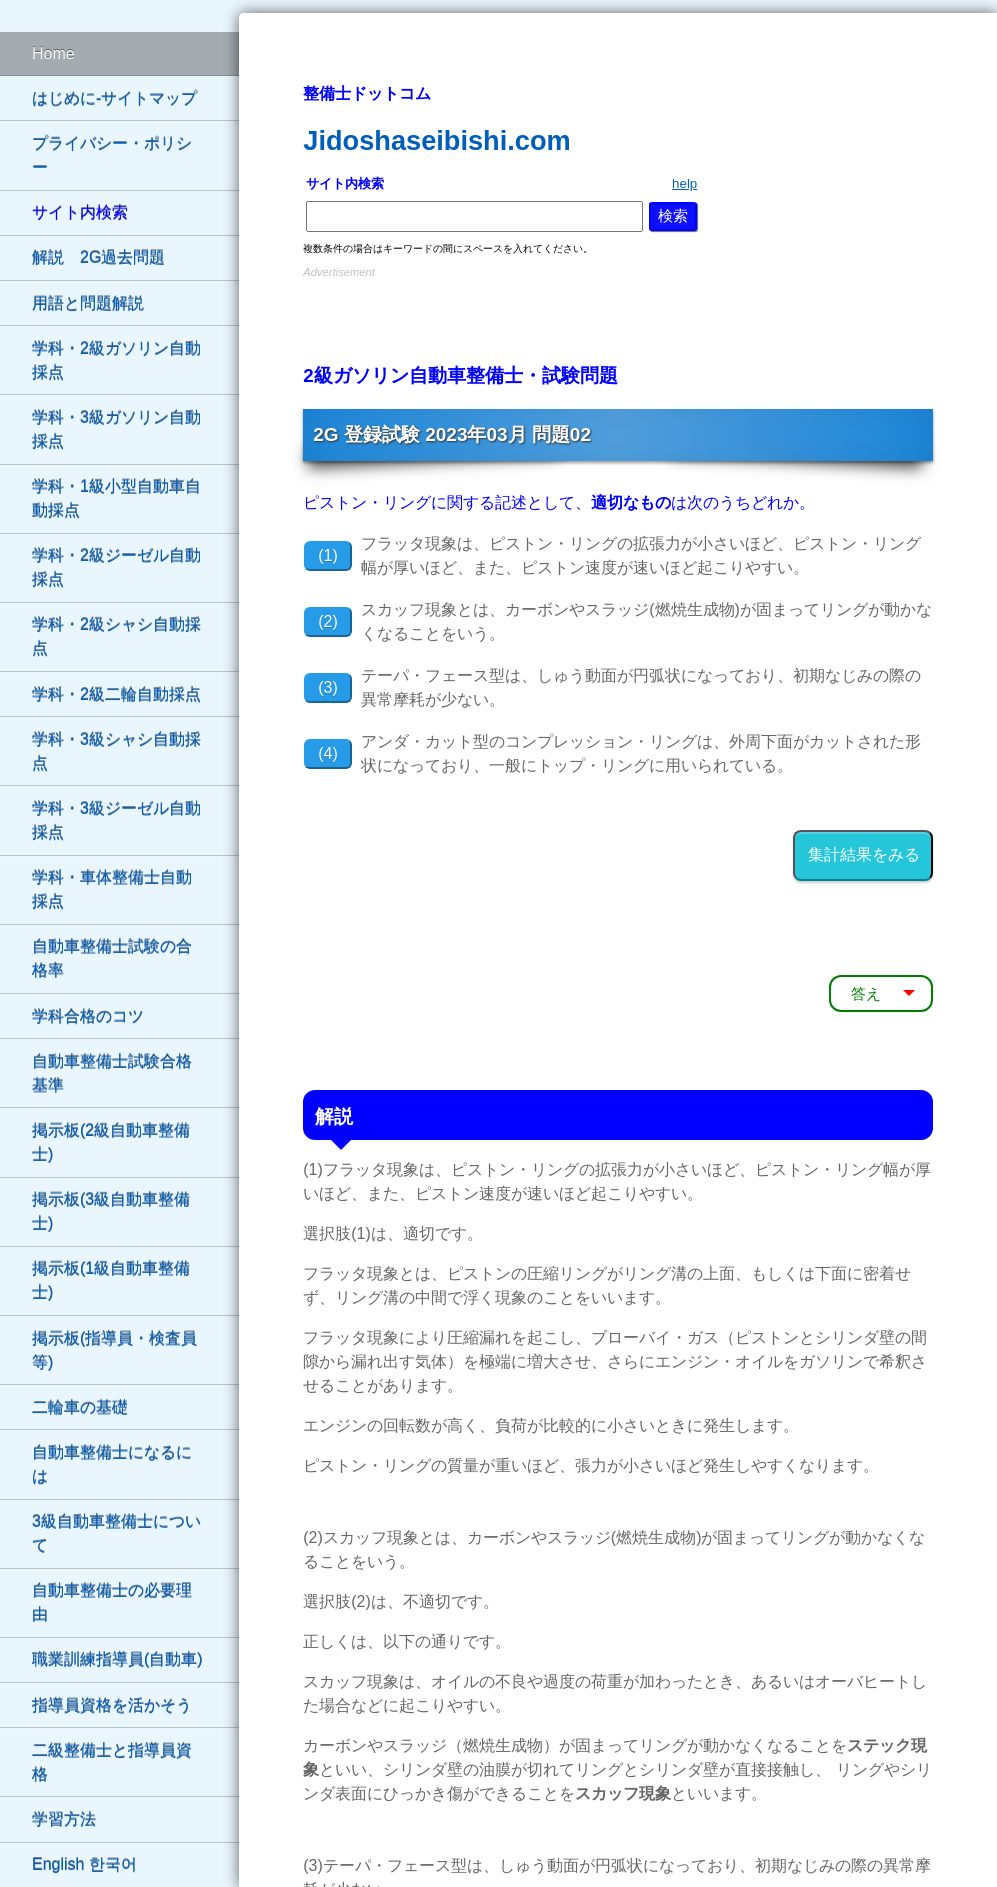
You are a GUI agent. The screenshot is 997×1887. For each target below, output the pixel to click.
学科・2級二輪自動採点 (116, 694)
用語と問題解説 (88, 303)
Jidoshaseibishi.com (436, 140)
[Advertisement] (618, 313)
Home (53, 53)
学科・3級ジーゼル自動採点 (116, 820)
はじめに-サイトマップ (114, 98)
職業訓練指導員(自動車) (117, 1659)
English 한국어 (84, 1864)
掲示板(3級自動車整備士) (111, 1211)
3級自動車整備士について (116, 1533)
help (684, 183)
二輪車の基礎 (80, 1407)
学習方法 (64, 1819)
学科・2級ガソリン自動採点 (116, 360)
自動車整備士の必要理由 (112, 1602)
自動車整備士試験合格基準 (112, 1073)
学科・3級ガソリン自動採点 (116, 429)
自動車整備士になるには (112, 1464)
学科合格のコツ (88, 1016)
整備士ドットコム (367, 93)
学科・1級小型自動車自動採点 (116, 498)
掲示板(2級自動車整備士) (111, 1142)
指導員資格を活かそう (112, 1705)
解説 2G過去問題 (98, 257)
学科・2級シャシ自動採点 (116, 636)
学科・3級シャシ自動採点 (116, 751)
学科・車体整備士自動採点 (112, 889)
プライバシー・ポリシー (112, 155)
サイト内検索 (80, 212)
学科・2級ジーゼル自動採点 (116, 567)
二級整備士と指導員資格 (112, 1762)
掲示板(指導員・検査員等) (114, 1350)
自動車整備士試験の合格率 (112, 958)
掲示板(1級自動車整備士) (111, 1280)
